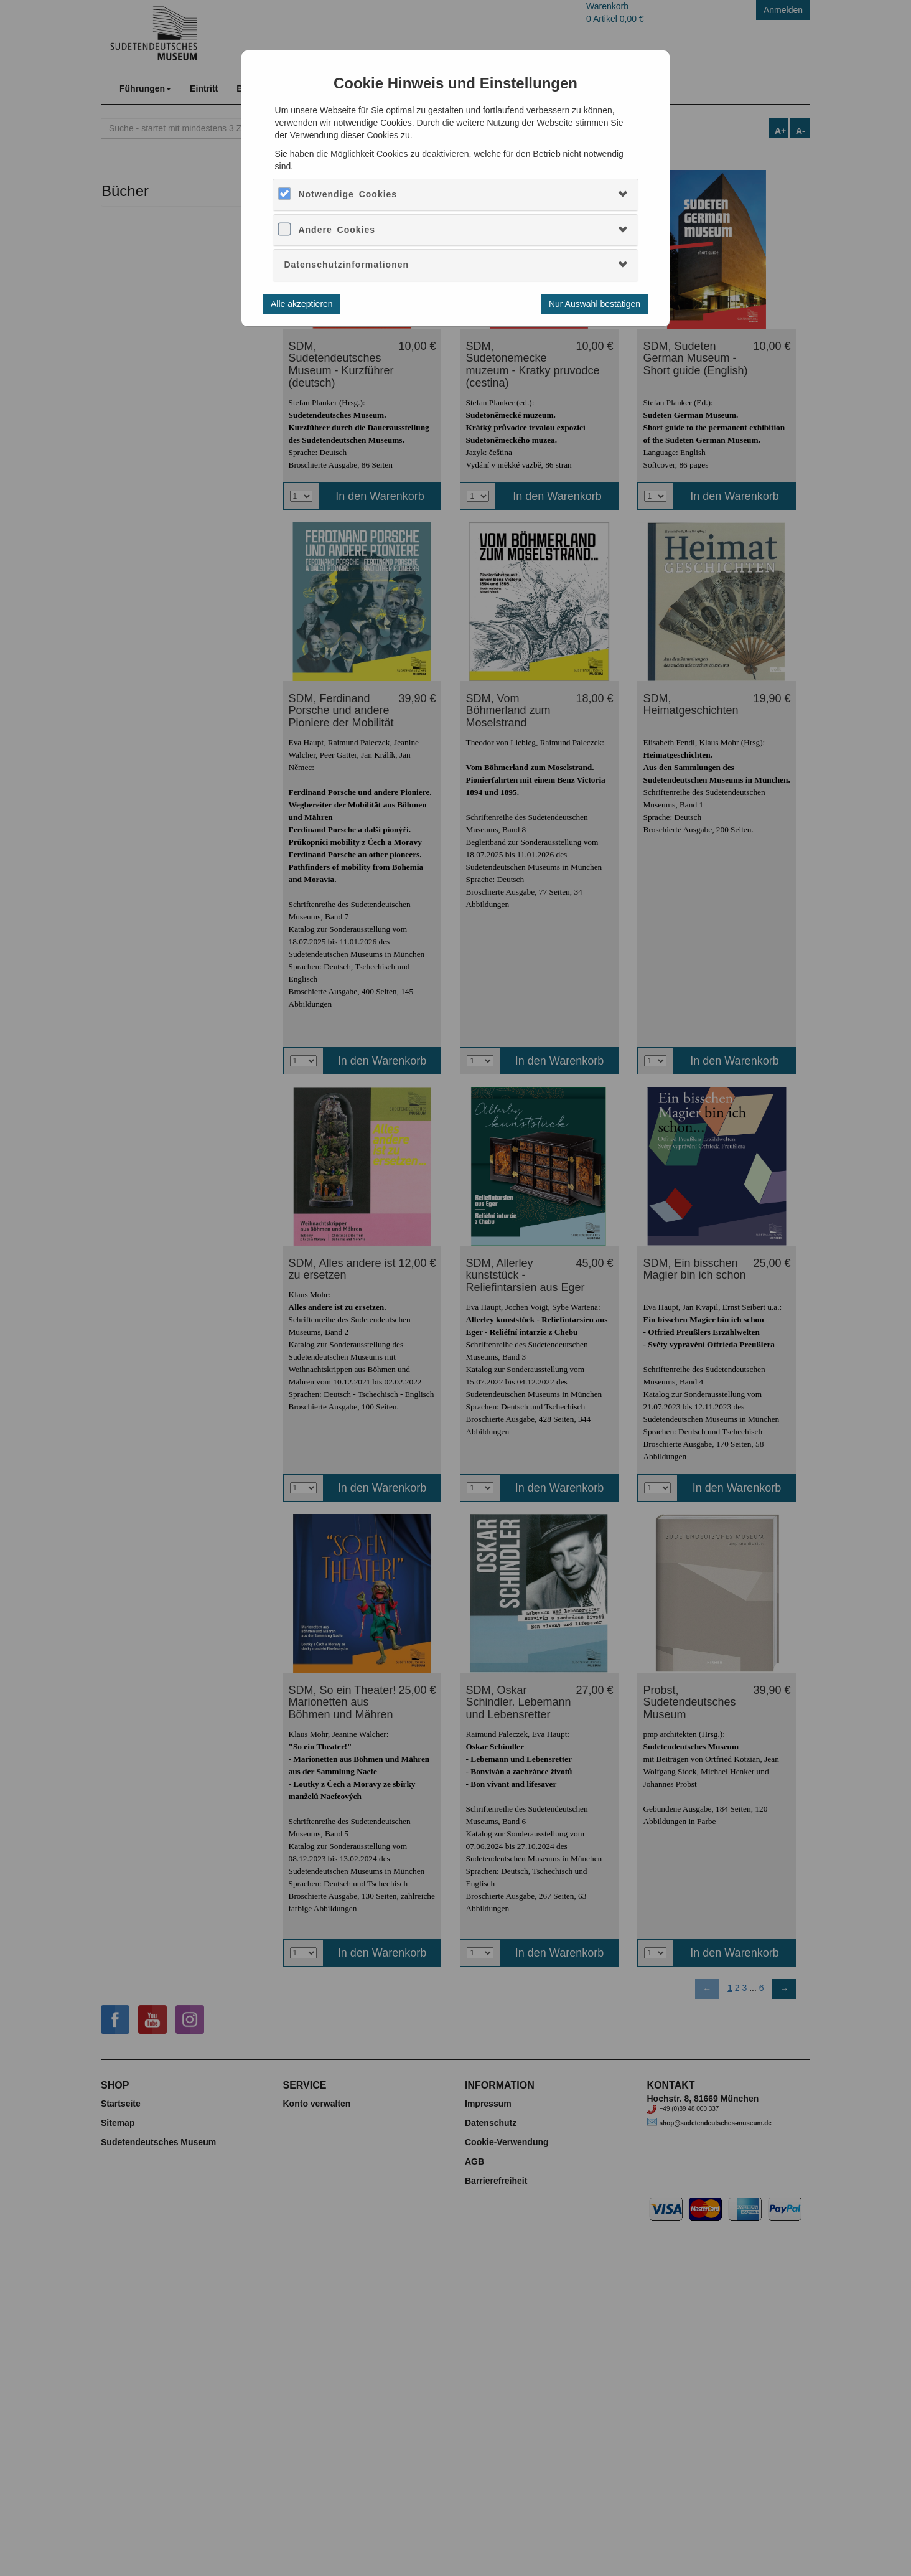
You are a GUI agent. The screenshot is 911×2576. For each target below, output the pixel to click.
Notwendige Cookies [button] (347, 194)
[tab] (455, 194)
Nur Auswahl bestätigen (594, 304)
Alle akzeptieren (302, 304)
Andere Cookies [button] (336, 230)
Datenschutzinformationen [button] (346, 265)
